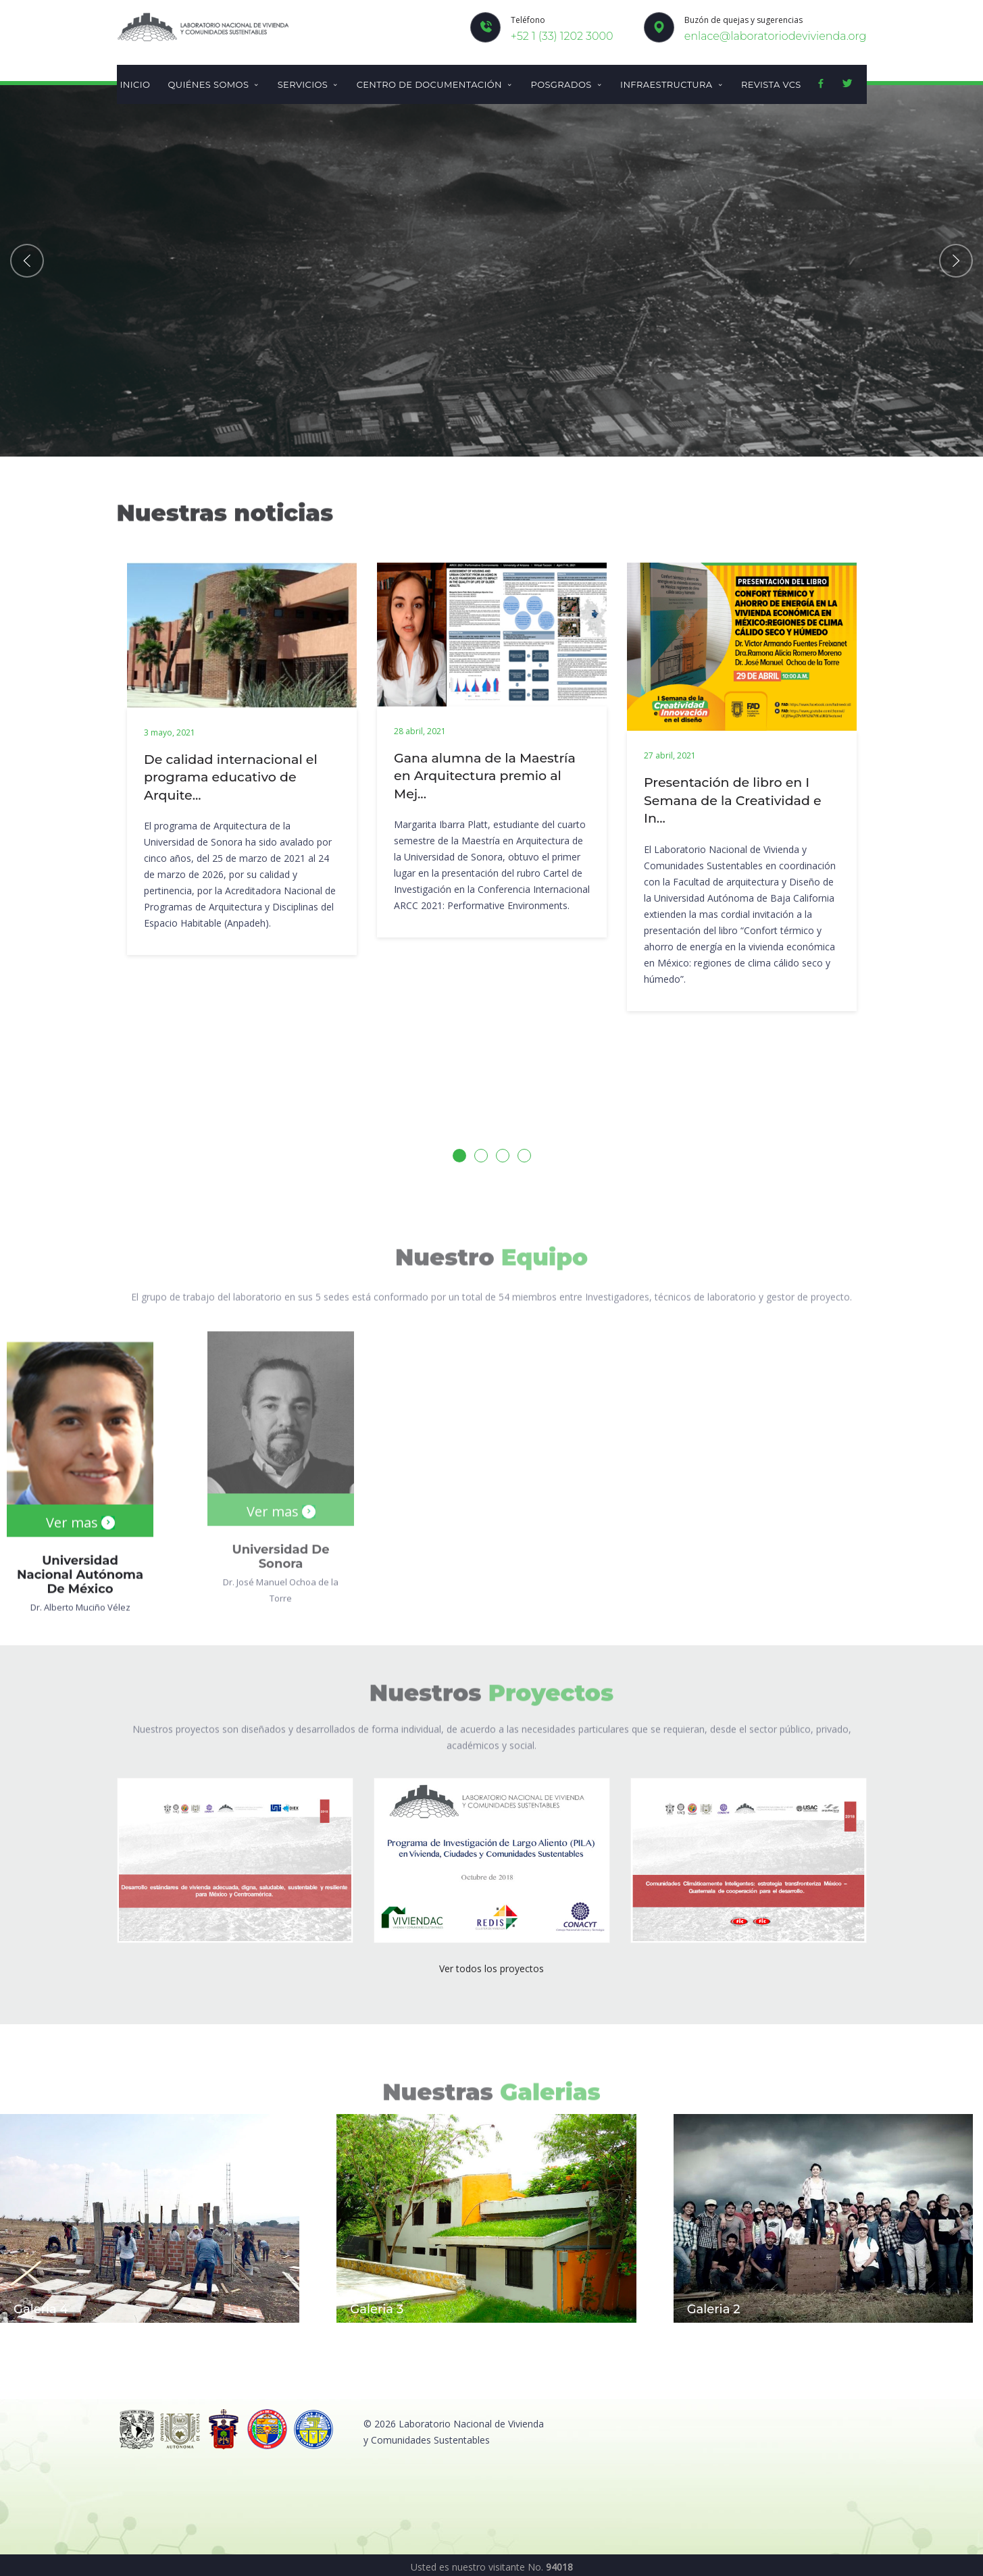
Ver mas (80, 1502)
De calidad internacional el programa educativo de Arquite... (231, 777)
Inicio (135, 84)
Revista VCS (771, 84)
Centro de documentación (435, 84)
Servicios (308, 84)
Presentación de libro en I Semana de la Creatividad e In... (733, 800)
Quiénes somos (213, 84)
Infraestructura (672, 84)
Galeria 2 (713, 2308)
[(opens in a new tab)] (235, 1859)
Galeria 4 (41, 2308)
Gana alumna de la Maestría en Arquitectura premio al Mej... (485, 776)
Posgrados (566, 84)
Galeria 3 (376, 2308)
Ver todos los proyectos (491, 1968)
